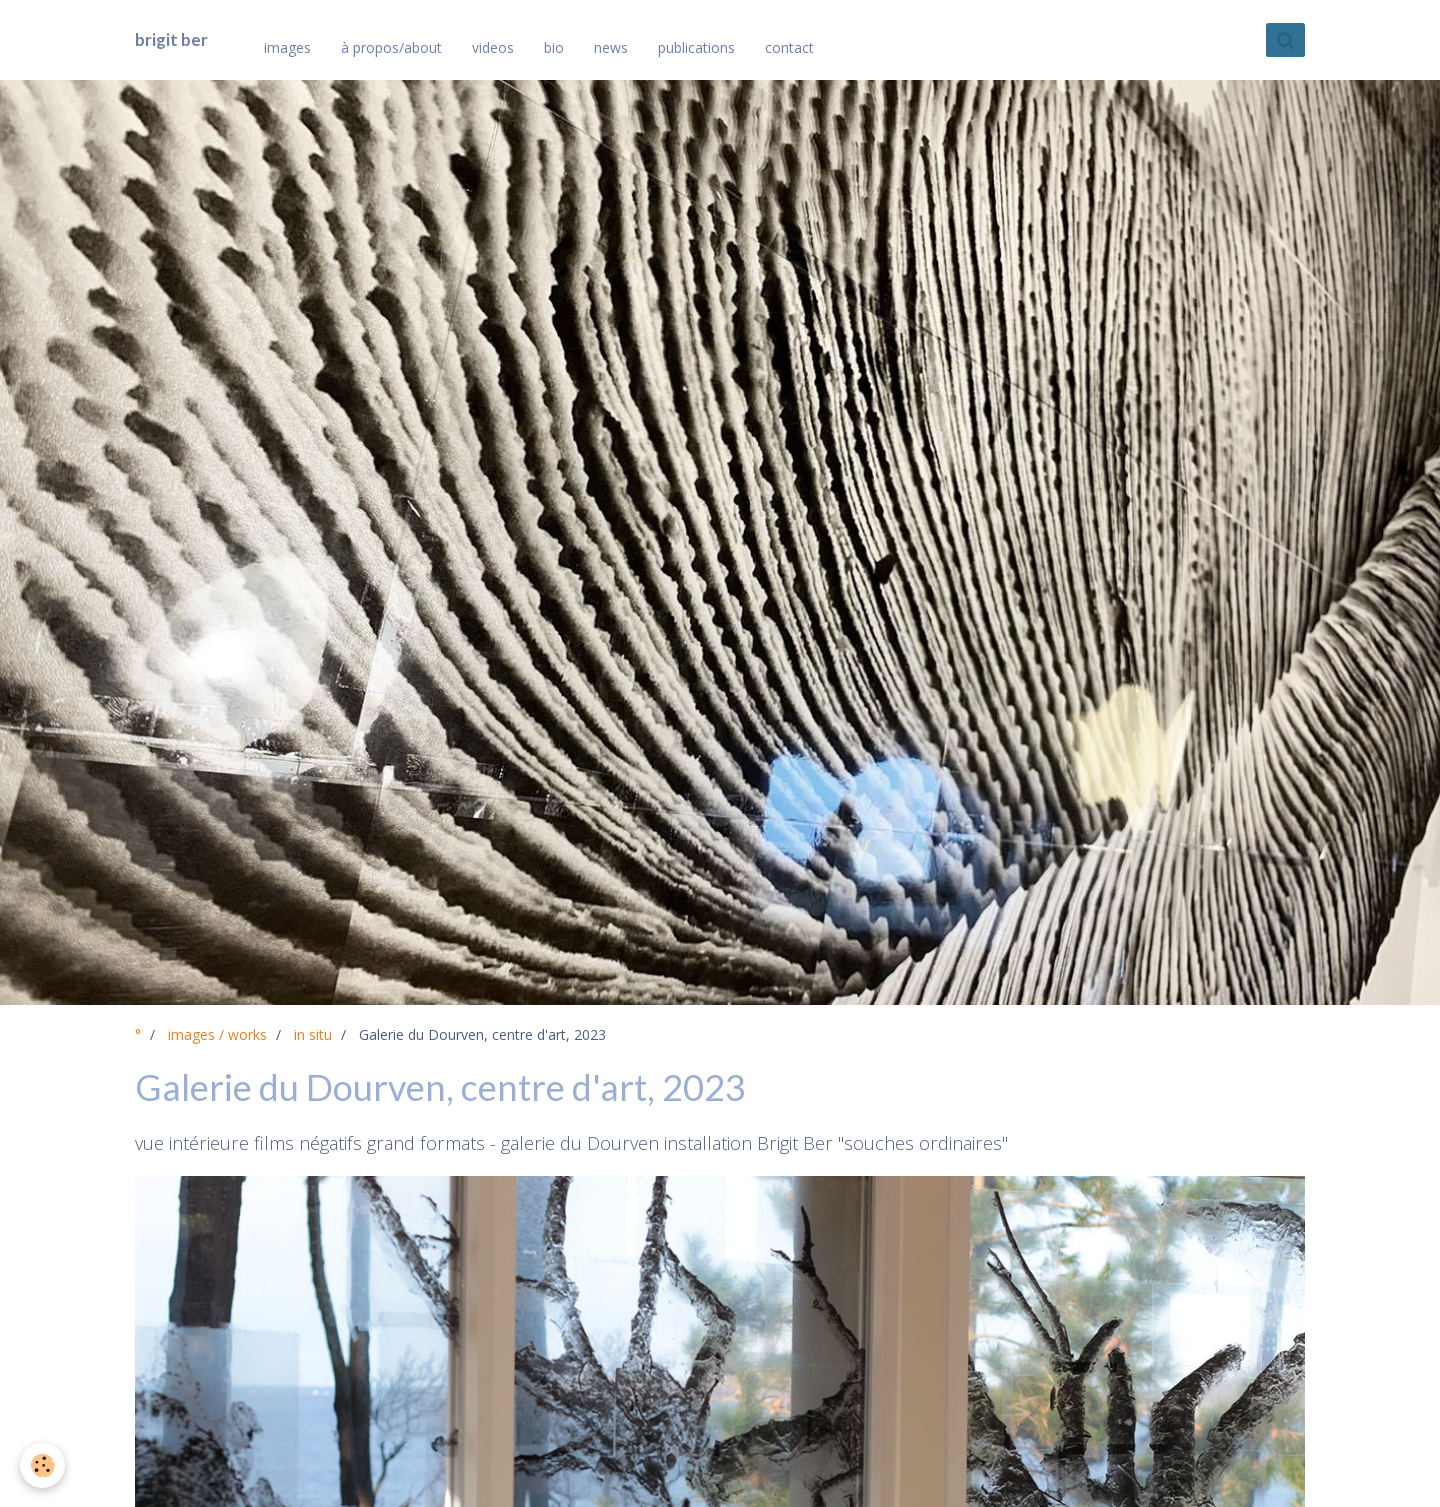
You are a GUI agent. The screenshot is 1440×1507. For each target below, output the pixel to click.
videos (493, 47)
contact (789, 47)
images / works (217, 1034)
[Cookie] (42, 1465)
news (611, 47)
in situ (313, 1034)
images (287, 47)
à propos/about (391, 47)
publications (696, 47)
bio (554, 47)
